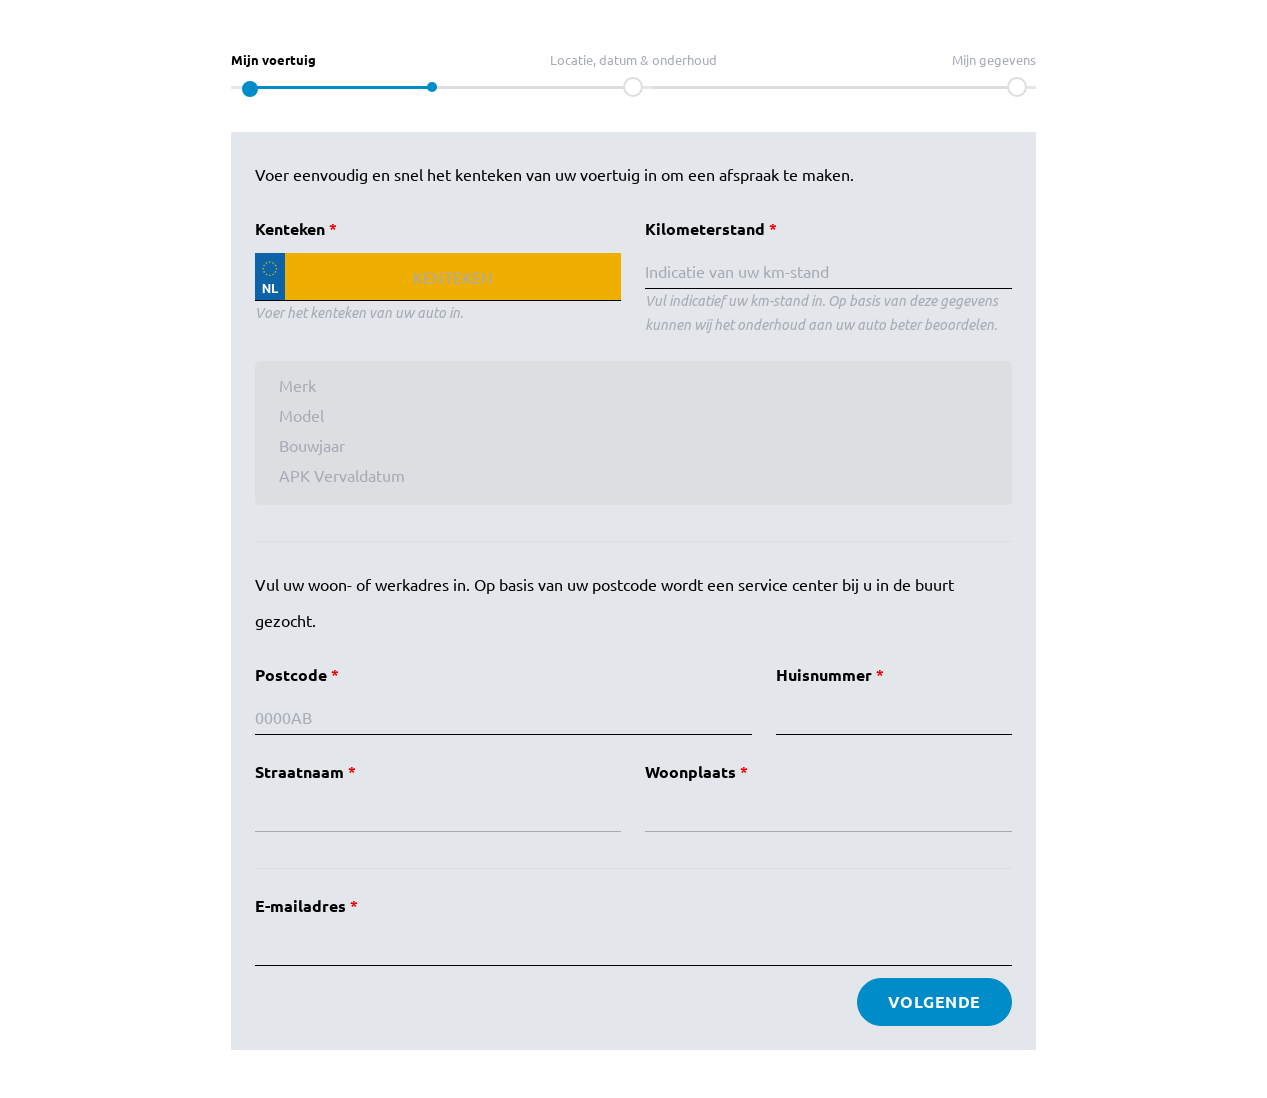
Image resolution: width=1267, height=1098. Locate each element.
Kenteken (290, 228)
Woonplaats (690, 771)
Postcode (291, 674)
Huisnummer (824, 674)
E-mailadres (300, 905)
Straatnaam (299, 771)
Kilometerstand (705, 228)
